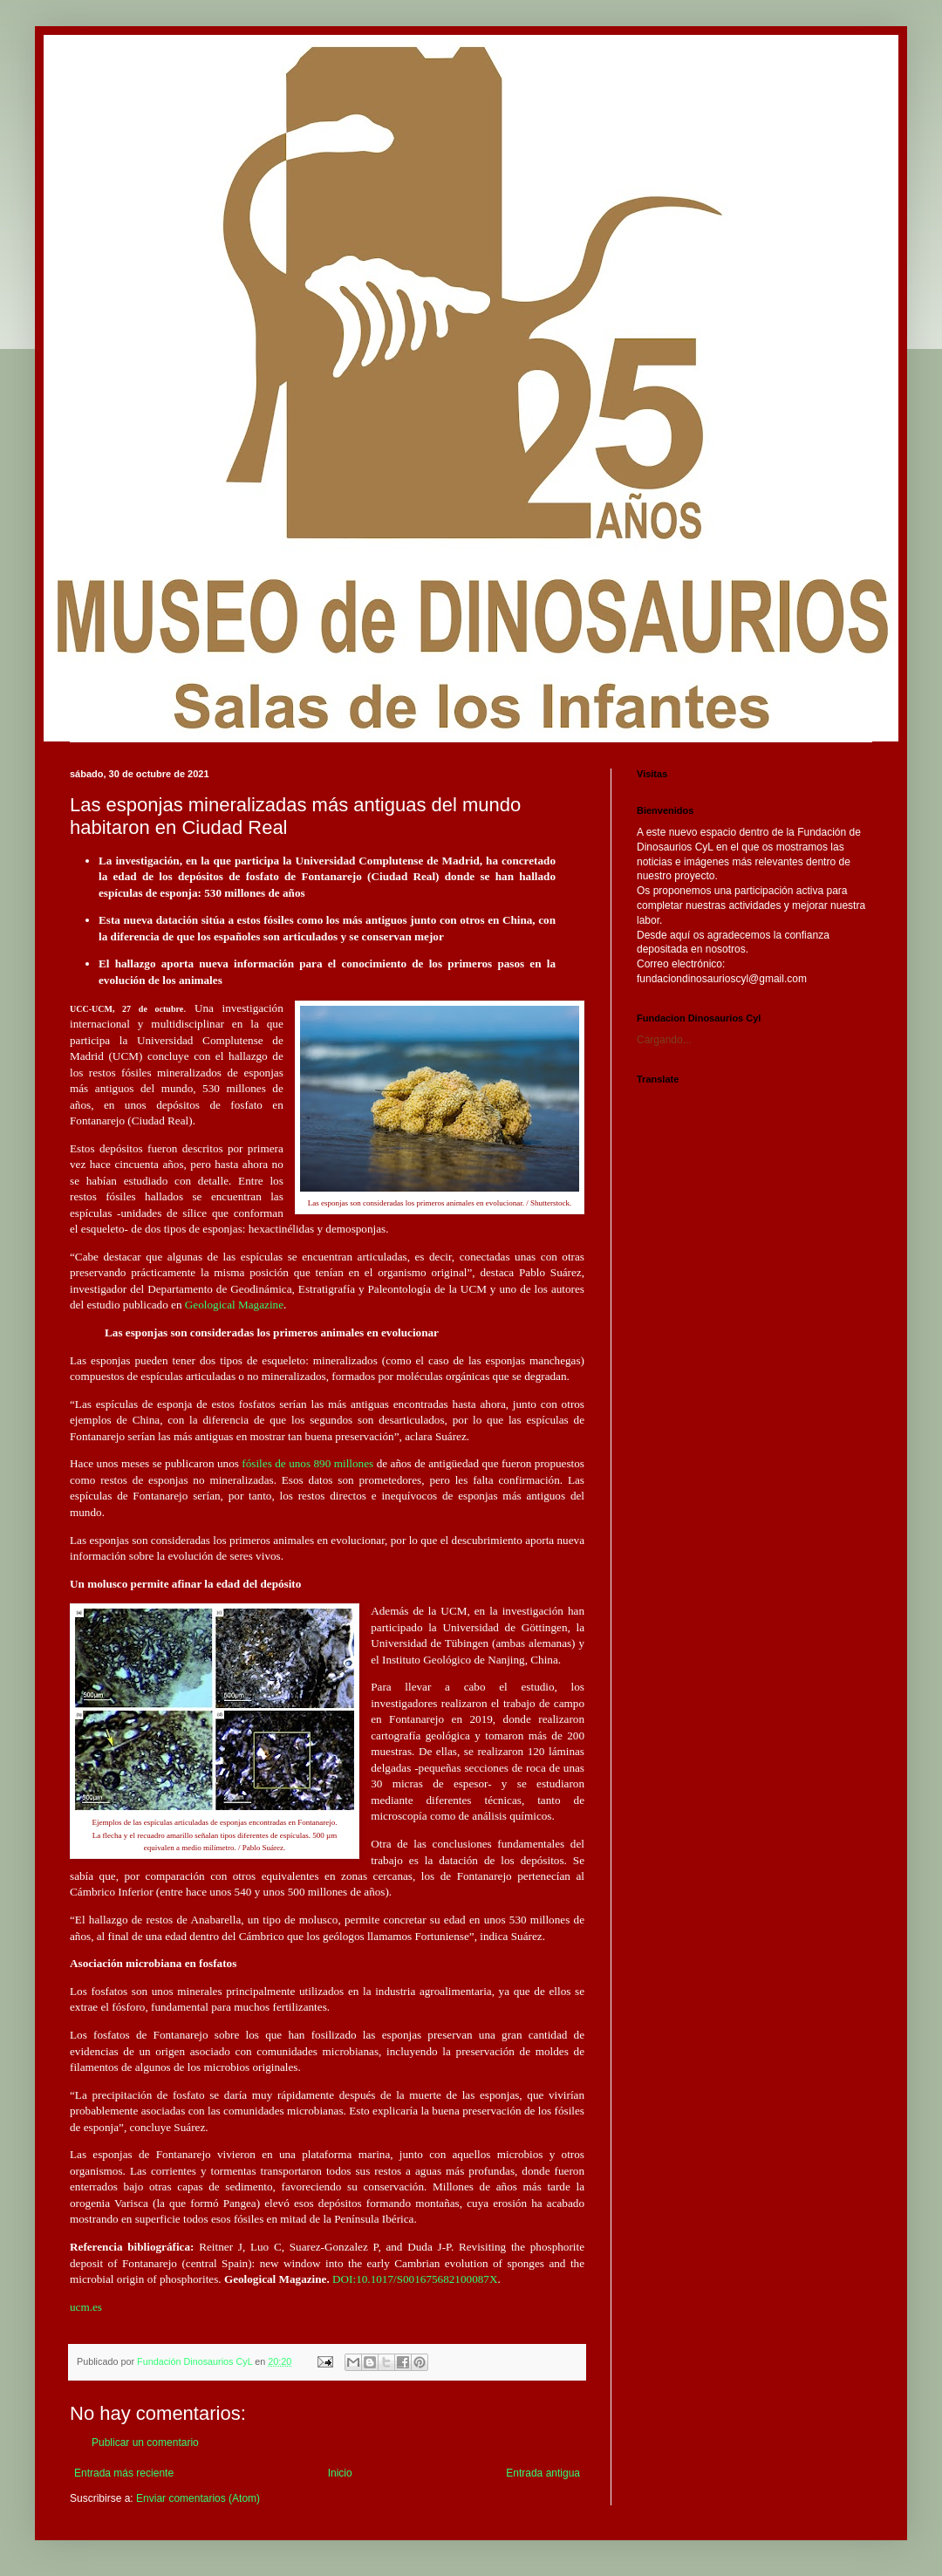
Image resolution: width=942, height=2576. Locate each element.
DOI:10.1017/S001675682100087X (414, 2279)
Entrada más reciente (124, 2473)
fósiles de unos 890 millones (307, 1463)
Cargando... (664, 1040)
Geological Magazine (234, 1304)
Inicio (340, 2473)
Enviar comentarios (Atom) (198, 2498)
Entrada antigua (543, 2473)
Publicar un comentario (145, 2442)
